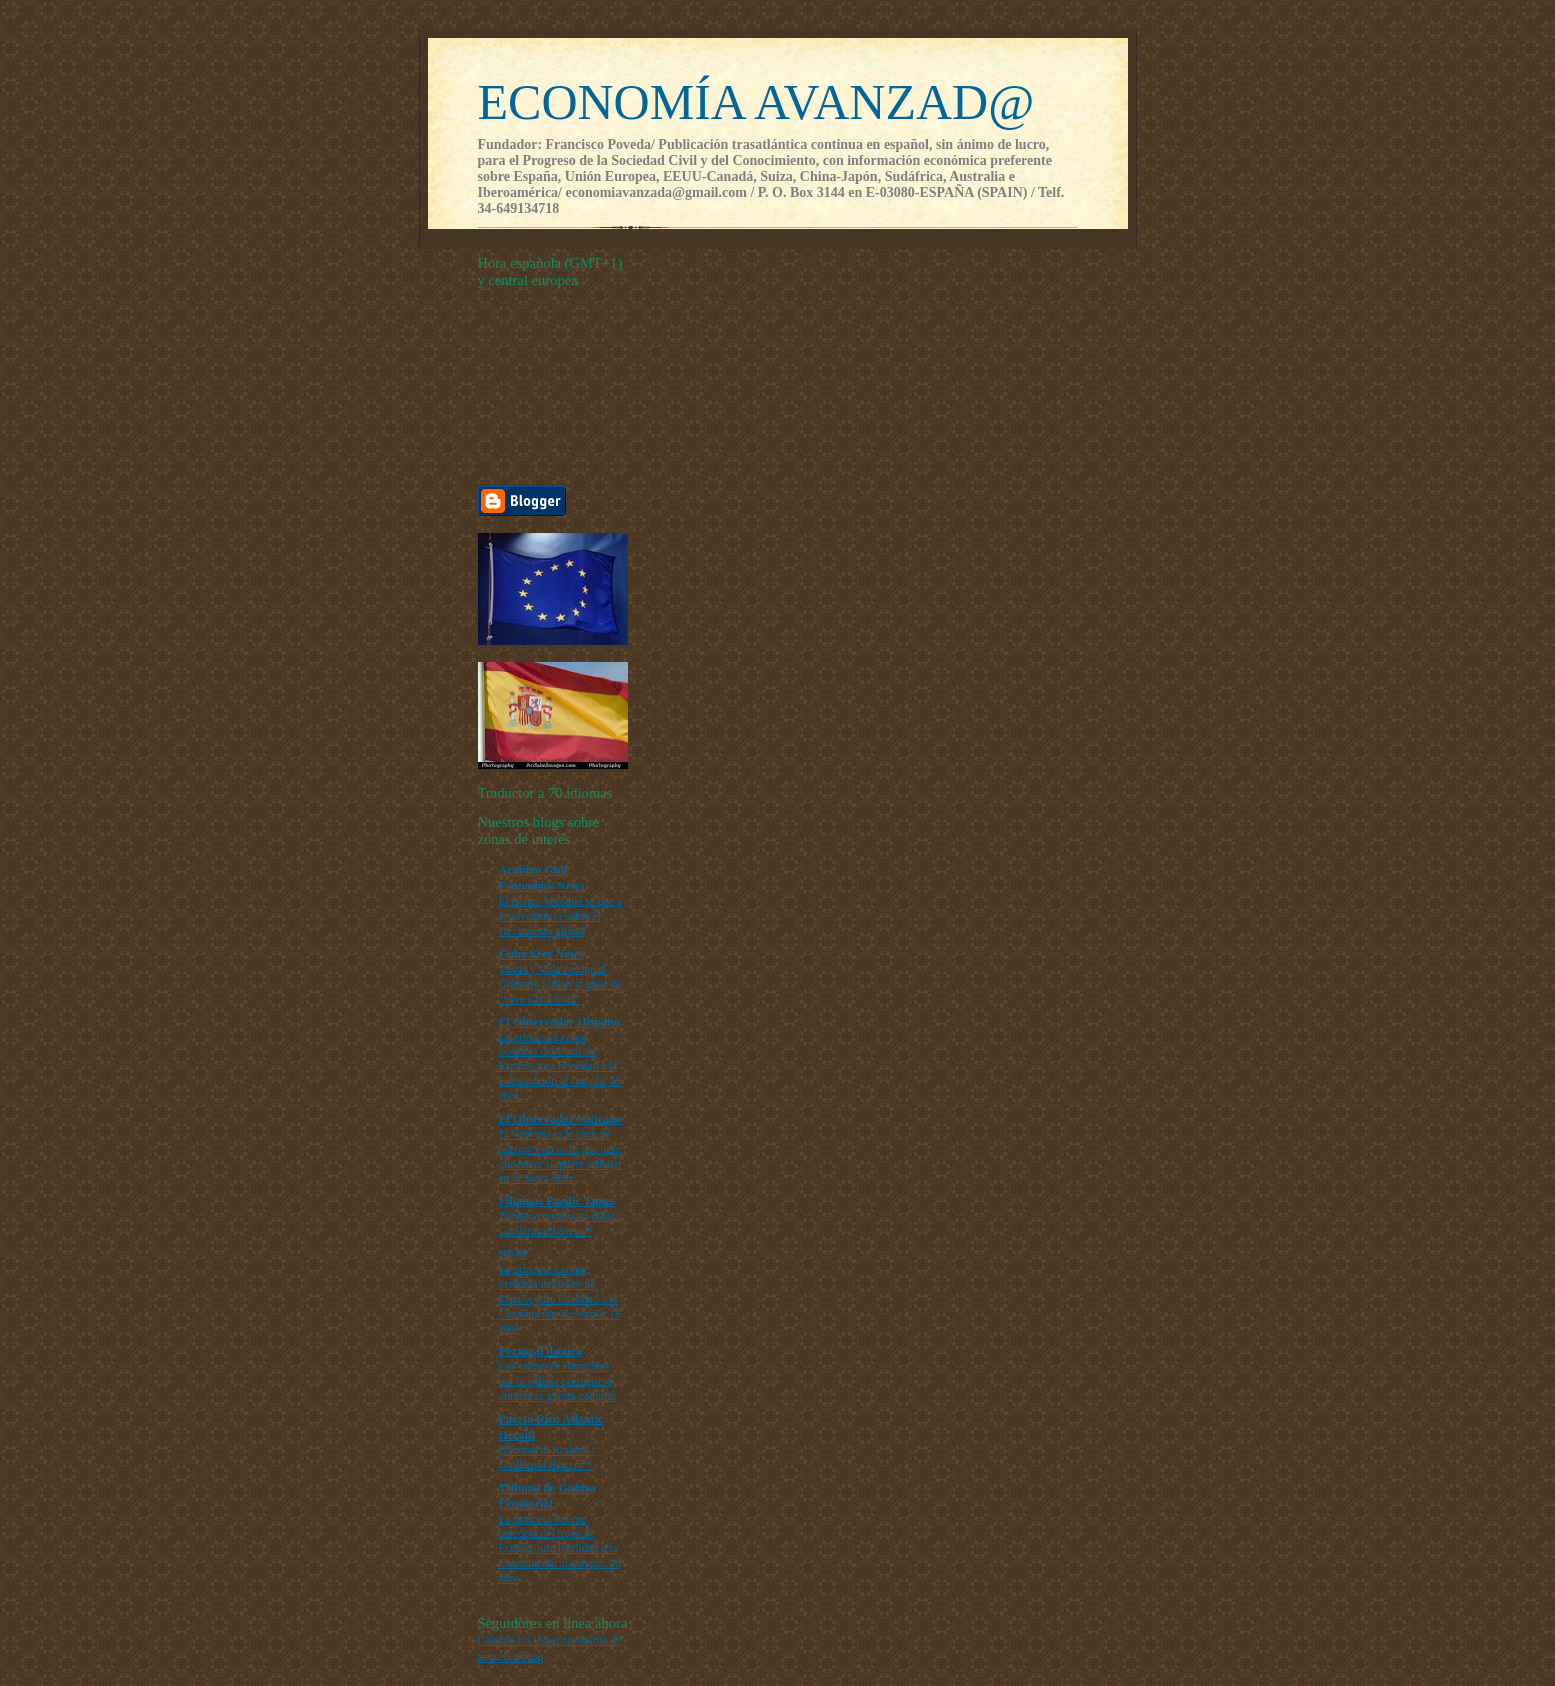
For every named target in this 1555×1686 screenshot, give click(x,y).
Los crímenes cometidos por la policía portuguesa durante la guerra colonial (557, 1381)
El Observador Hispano (559, 1022)
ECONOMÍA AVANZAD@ (756, 102)
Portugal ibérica (540, 1351)
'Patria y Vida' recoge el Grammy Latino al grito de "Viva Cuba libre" (560, 984)
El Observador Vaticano (560, 1119)
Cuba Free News (541, 954)
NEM (513, 1254)
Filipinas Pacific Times (557, 1201)
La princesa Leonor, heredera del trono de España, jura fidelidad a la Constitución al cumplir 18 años (560, 1066)
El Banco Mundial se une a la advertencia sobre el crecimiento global (560, 916)
